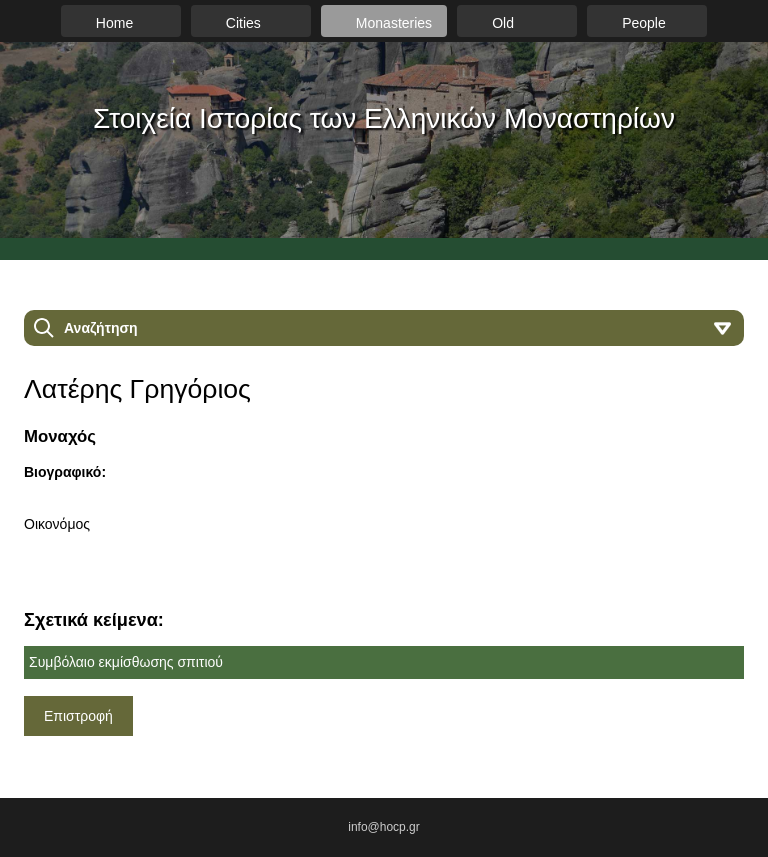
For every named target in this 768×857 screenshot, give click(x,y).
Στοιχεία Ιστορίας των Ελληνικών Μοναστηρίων (384, 118)
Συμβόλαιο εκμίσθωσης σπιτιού (126, 662)
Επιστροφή (78, 716)
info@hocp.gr (384, 827)
